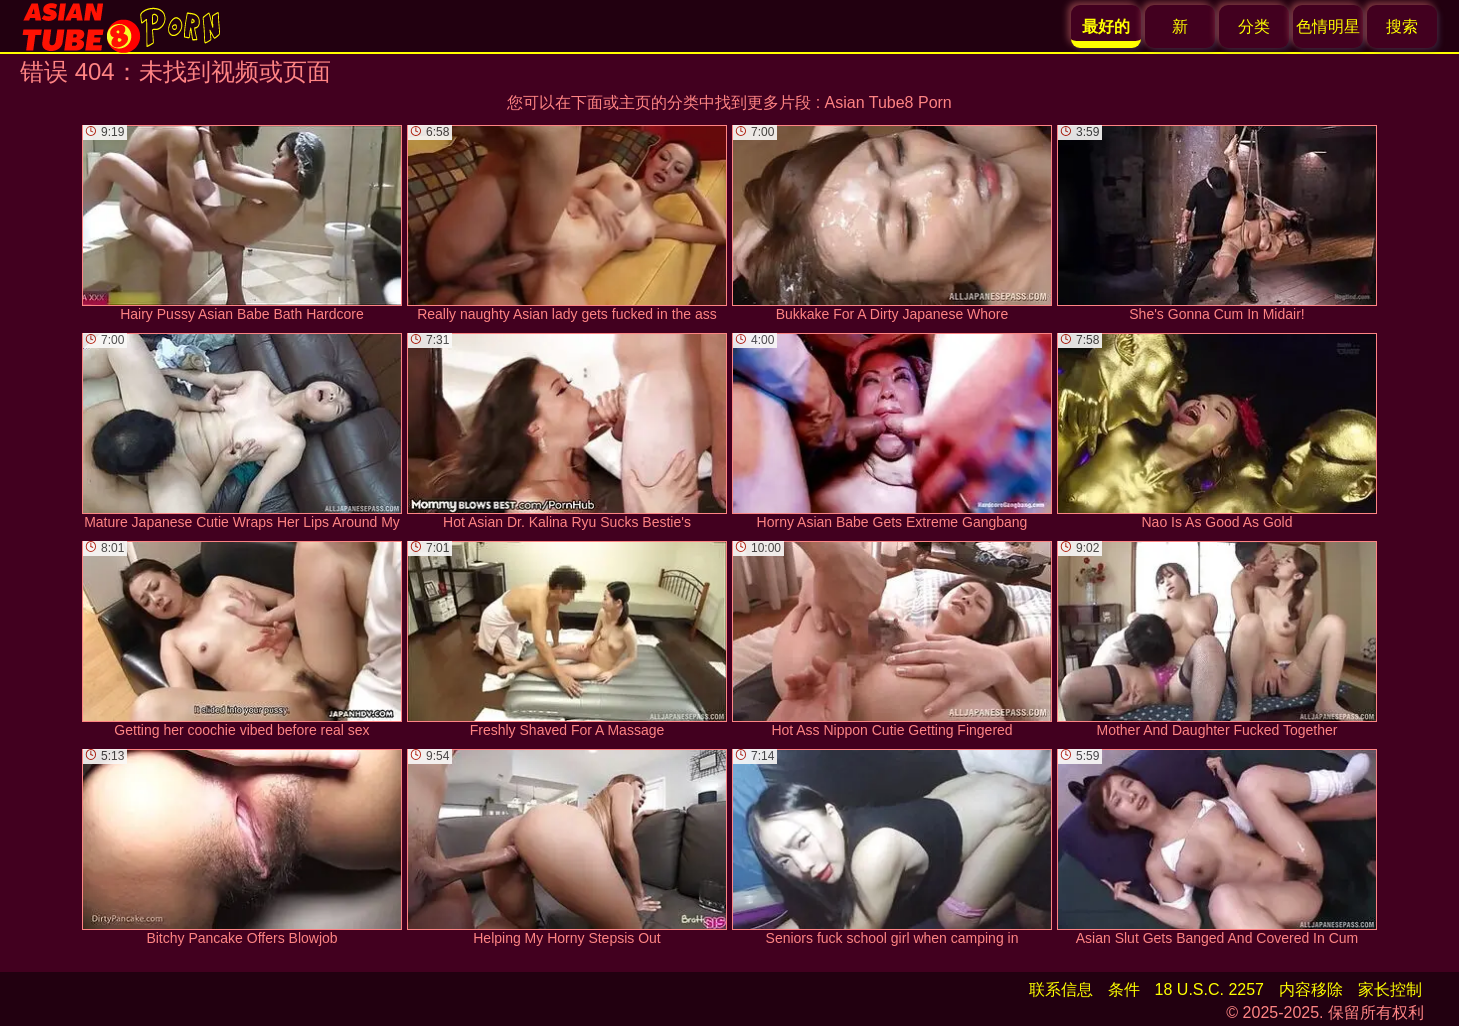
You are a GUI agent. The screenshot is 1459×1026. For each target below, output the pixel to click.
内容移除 (1311, 989)
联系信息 (1061, 989)
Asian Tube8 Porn (888, 102)
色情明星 (1328, 26)
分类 (1254, 26)
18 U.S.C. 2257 (1209, 989)
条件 (1124, 989)
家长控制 (1390, 989)
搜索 (1402, 26)
